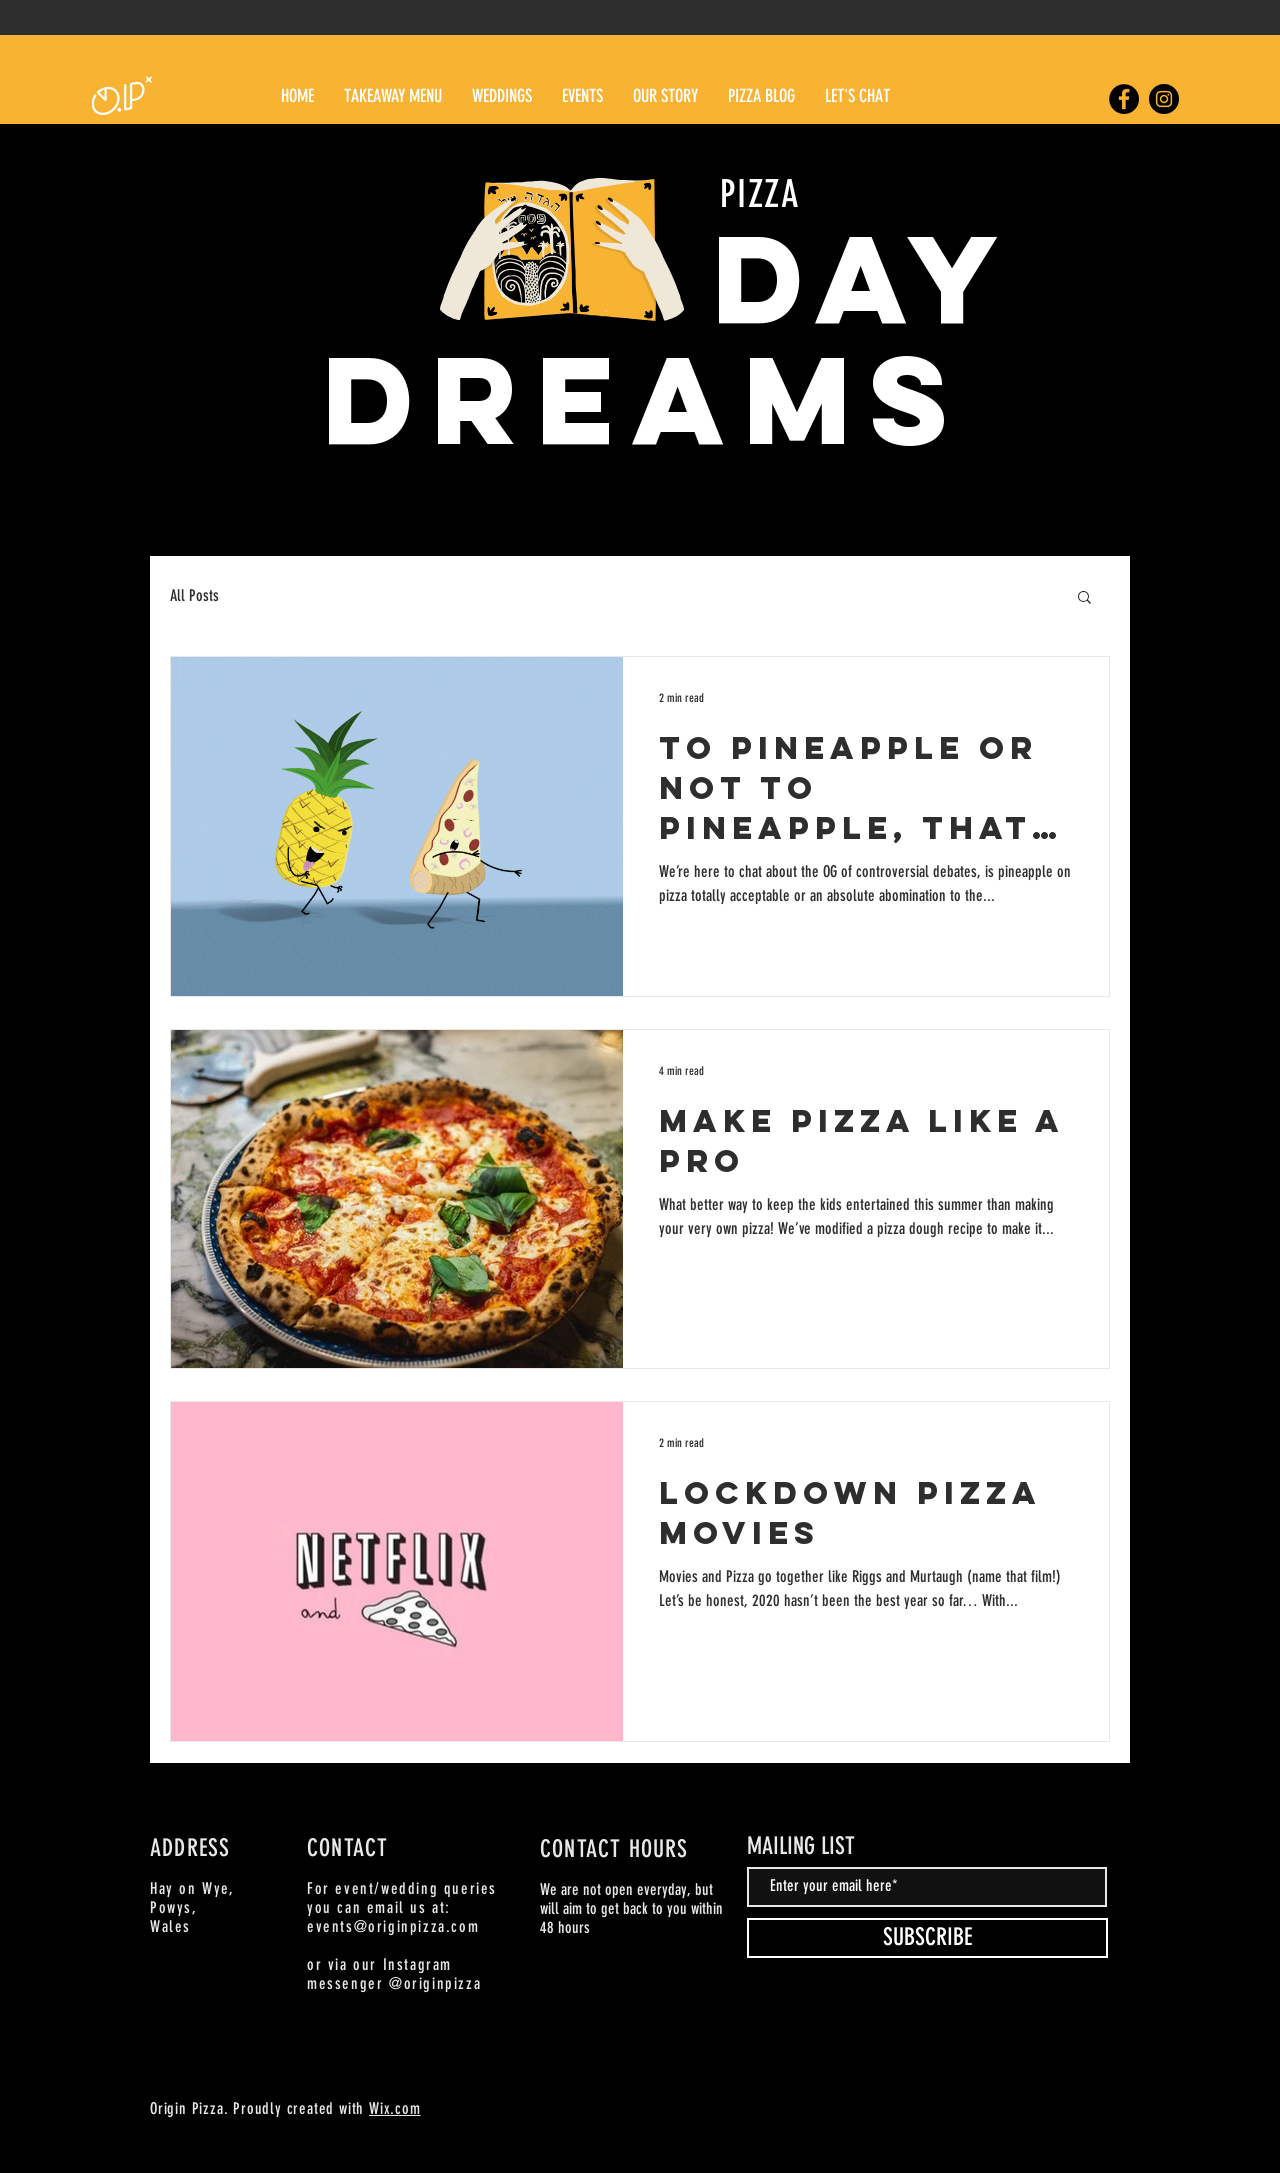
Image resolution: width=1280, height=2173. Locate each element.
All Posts (194, 595)
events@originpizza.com (393, 1926)
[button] (1084, 598)
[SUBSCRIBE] (927, 1938)
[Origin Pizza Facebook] (1124, 99)
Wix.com (395, 2108)
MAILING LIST (801, 1846)
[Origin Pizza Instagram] (1164, 99)
